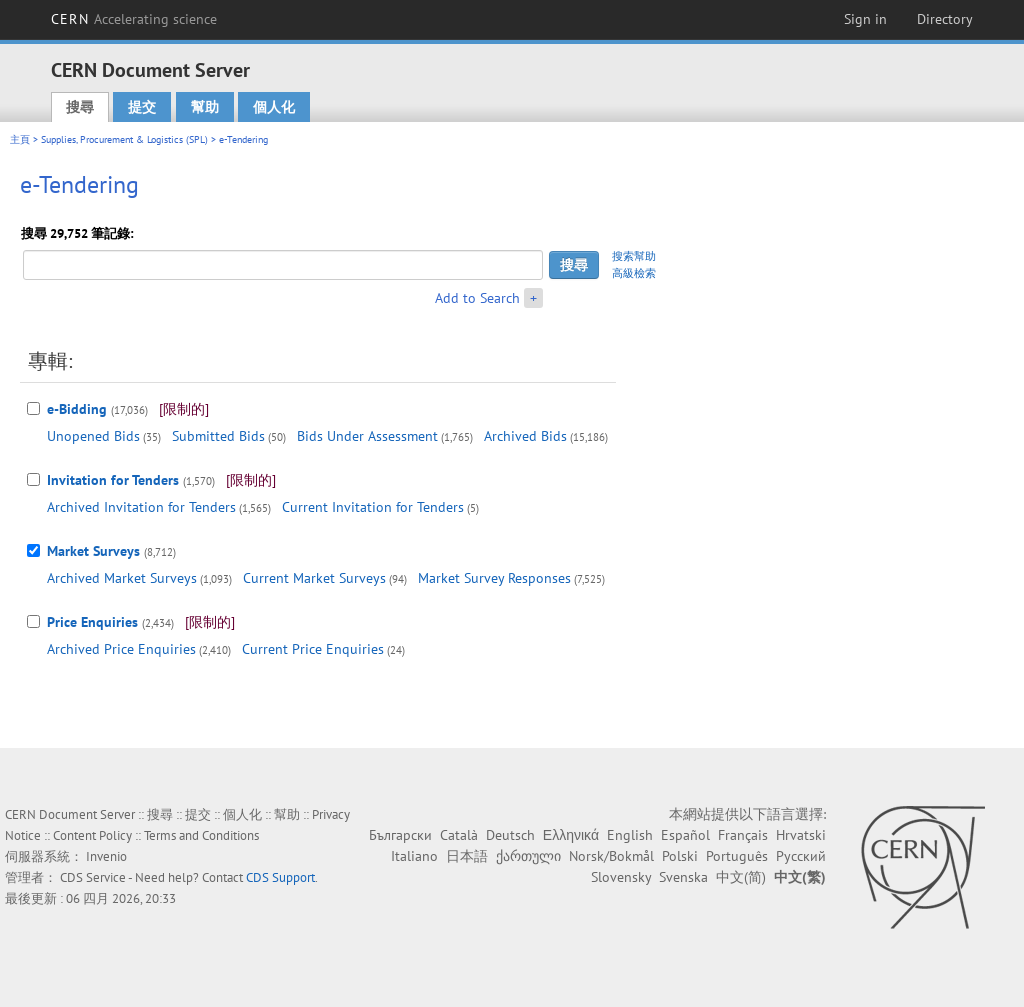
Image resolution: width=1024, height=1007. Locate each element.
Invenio (106, 856)
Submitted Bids (218, 436)
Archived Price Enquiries (121, 649)
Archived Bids (525, 436)
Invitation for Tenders (113, 480)
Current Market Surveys (314, 578)
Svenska (683, 877)
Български (400, 835)
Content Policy (92, 835)
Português (737, 856)
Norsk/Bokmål (611, 856)
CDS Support (280, 877)
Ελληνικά (571, 835)
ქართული (528, 856)
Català (459, 835)
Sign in (865, 19)
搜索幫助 (634, 256)
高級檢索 (634, 273)
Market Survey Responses (494, 578)
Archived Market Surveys (122, 578)
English (630, 835)
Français (743, 835)
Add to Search (477, 298)
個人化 (274, 107)
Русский (801, 856)
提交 (142, 107)
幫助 (205, 107)
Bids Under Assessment (367, 436)
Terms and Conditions (201, 835)
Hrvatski (801, 835)
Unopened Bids (93, 436)
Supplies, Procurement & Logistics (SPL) (124, 139)
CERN (134, 19)
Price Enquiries (92, 622)
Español (685, 835)
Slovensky (621, 877)
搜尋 (80, 107)
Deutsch (510, 835)
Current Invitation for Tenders (373, 507)
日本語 (467, 856)
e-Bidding (77, 409)
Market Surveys (93, 551)
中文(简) (741, 877)
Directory (945, 19)
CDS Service (93, 877)
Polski (680, 856)
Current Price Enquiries (313, 649)
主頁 (20, 139)
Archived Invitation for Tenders (141, 507)
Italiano (414, 856)
